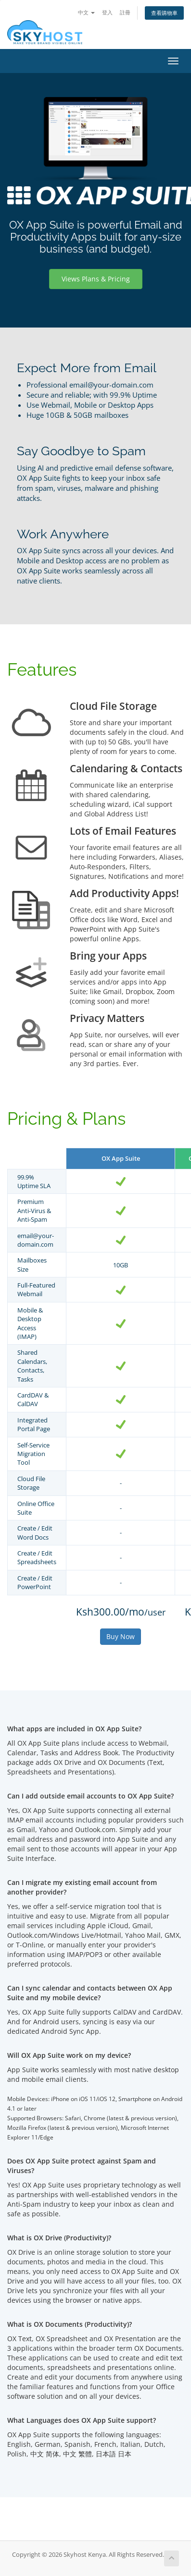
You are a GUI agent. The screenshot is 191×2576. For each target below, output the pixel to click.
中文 (86, 12)
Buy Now (120, 1636)
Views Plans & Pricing (96, 278)
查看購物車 (164, 12)
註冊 (125, 12)
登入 (107, 12)
